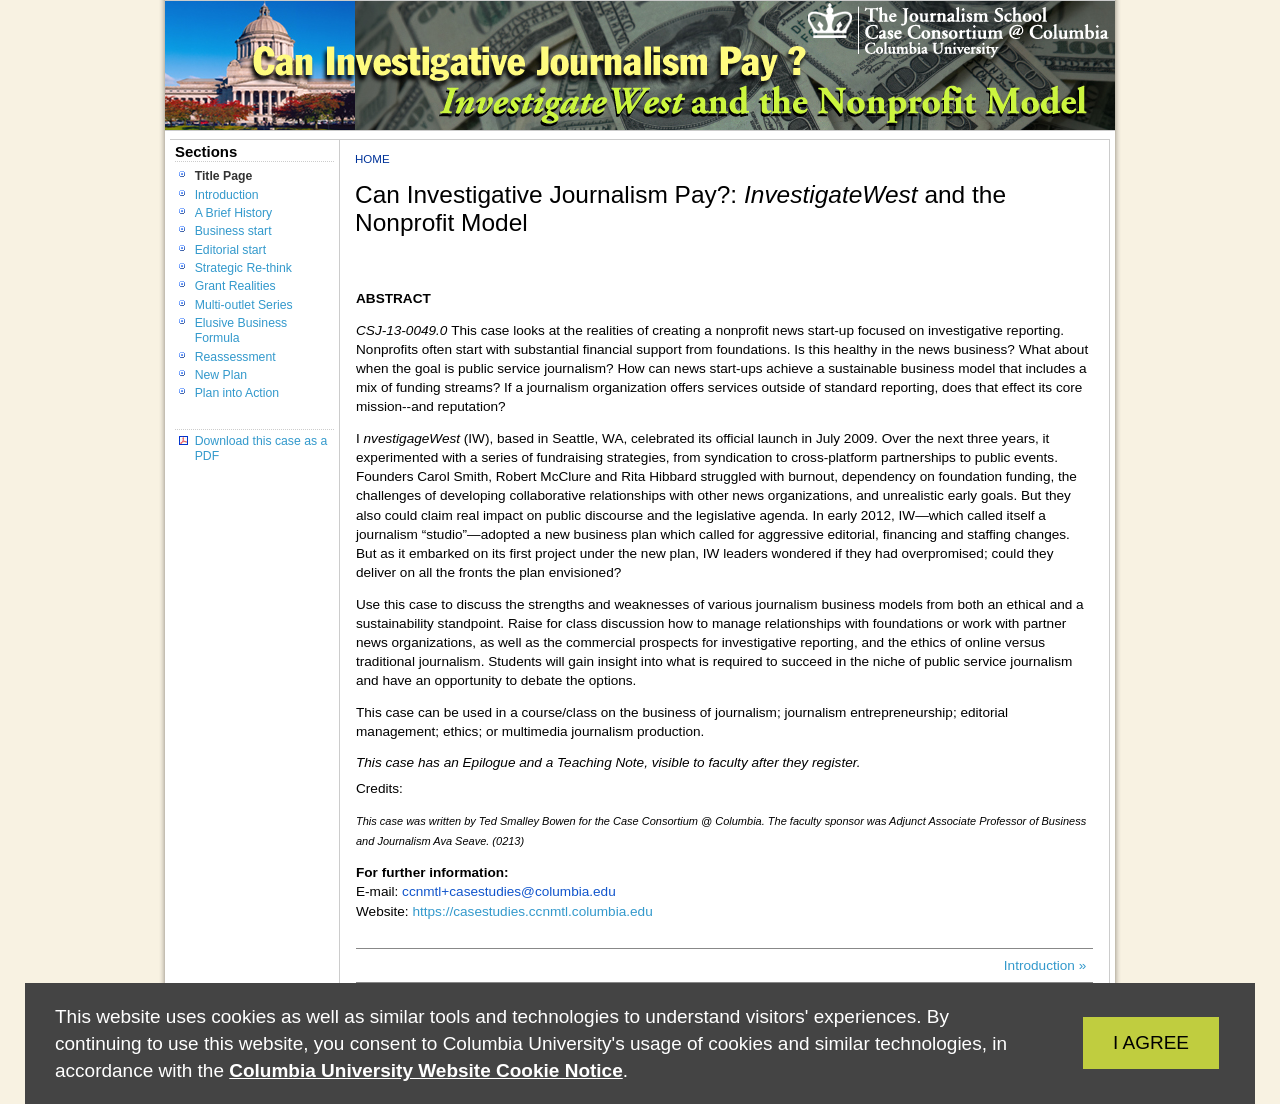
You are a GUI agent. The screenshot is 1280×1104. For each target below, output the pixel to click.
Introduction (227, 195)
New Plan (221, 375)
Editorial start (230, 250)
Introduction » (1045, 965)
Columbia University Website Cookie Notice (425, 1070)
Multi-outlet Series (244, 305)
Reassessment (235, 357)
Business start (233, 231)
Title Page (224, 176)
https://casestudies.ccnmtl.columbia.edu (532, 911)
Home (372, 159)
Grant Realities (235, 286)
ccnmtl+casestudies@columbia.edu (509, 891)
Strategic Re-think (243, 268)
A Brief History (234, 213)
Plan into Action (237, 393)
